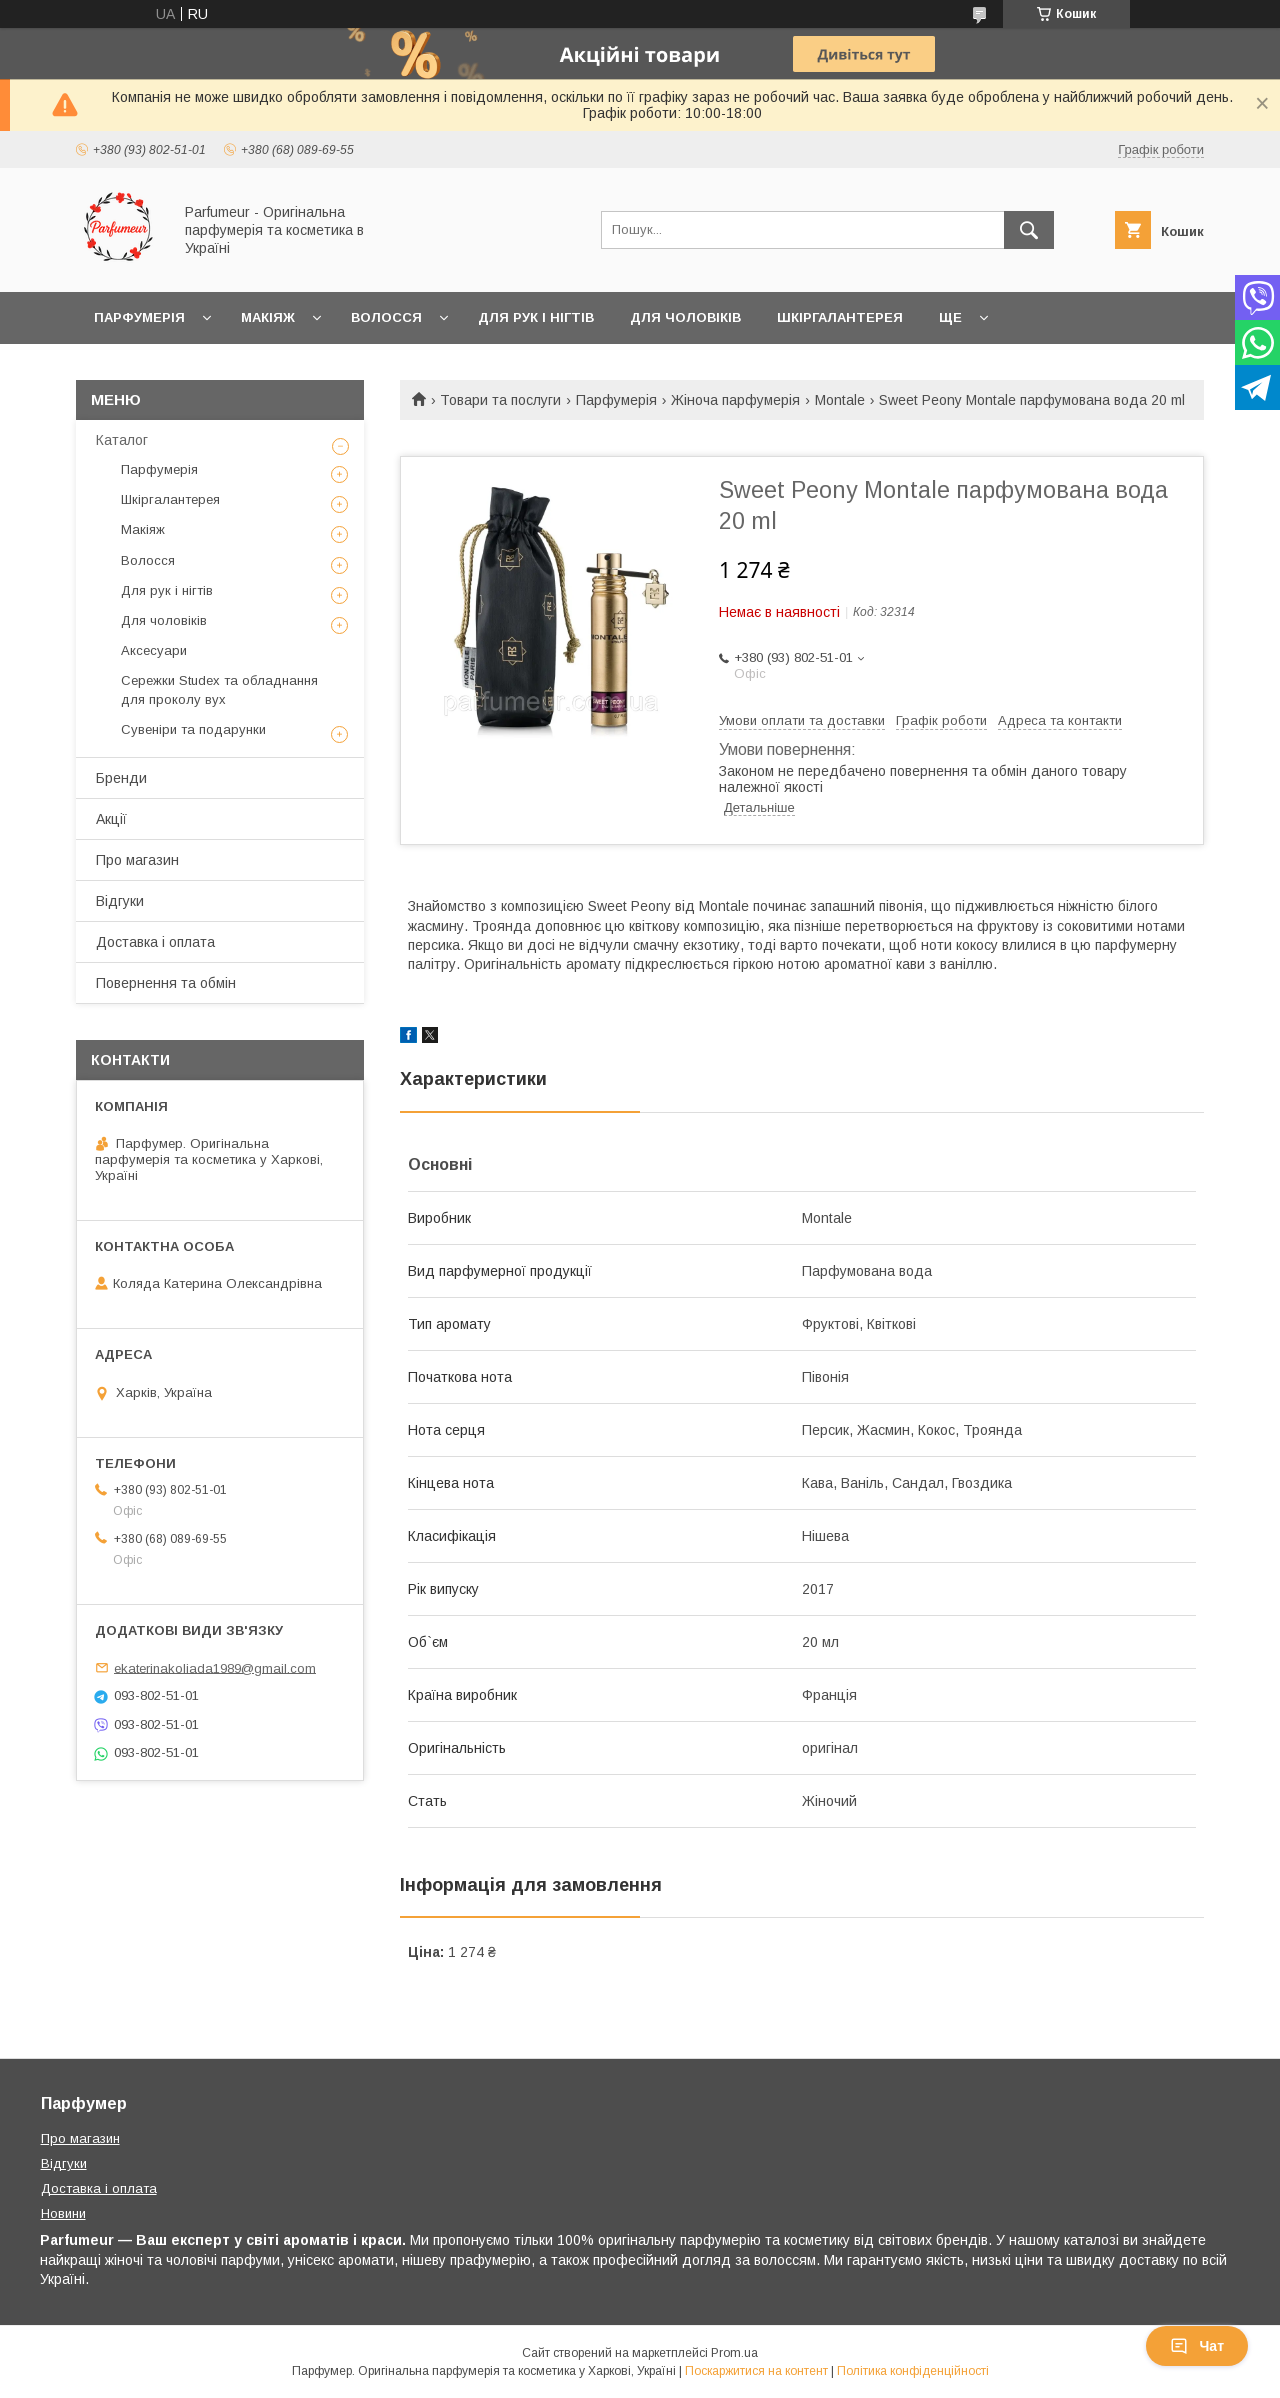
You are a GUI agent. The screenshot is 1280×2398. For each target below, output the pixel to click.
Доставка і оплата (155, 942)
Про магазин (137, 860)
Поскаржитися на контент (756, 2371)
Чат (1197, 2346)
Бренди (121, 778)
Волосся (386, 317)
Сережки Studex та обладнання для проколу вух (219, 689)
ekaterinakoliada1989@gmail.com (215, 1667)
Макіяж (268, 317)
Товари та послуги (500, 400)
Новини (63, 2213)
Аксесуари (154, 650)
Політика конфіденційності (913, 2371)
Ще (950, 317)
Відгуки (120, 901)
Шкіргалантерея (840, 317)
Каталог (122, 440)
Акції (111, 819)
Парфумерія (139, 317)
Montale (840, 400)
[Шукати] (1029, 230)
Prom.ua (734, 2353)
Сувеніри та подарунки (193, 729)
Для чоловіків (685, 317)
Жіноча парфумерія (735, 400)
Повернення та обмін (166, 983)
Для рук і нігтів (536, 317)
